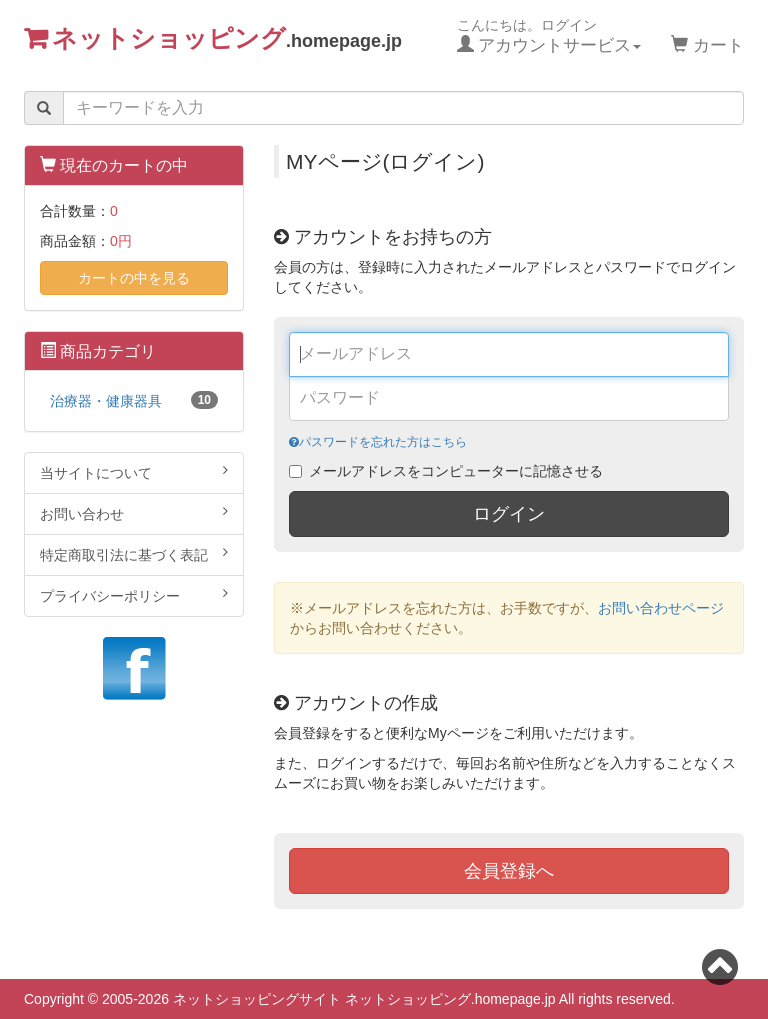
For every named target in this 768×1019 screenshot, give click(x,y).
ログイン (509, 514)
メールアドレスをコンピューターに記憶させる (456, 471)
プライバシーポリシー (134, 595)
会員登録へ (509, 871)
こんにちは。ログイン (549, 36)
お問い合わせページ (661, 608)
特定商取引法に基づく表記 (134, 554)
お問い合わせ (134, 513)
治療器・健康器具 (134, 400)
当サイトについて (134, 472)
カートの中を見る (134, 278)
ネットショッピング (227, 37)
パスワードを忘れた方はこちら (378, 442)
